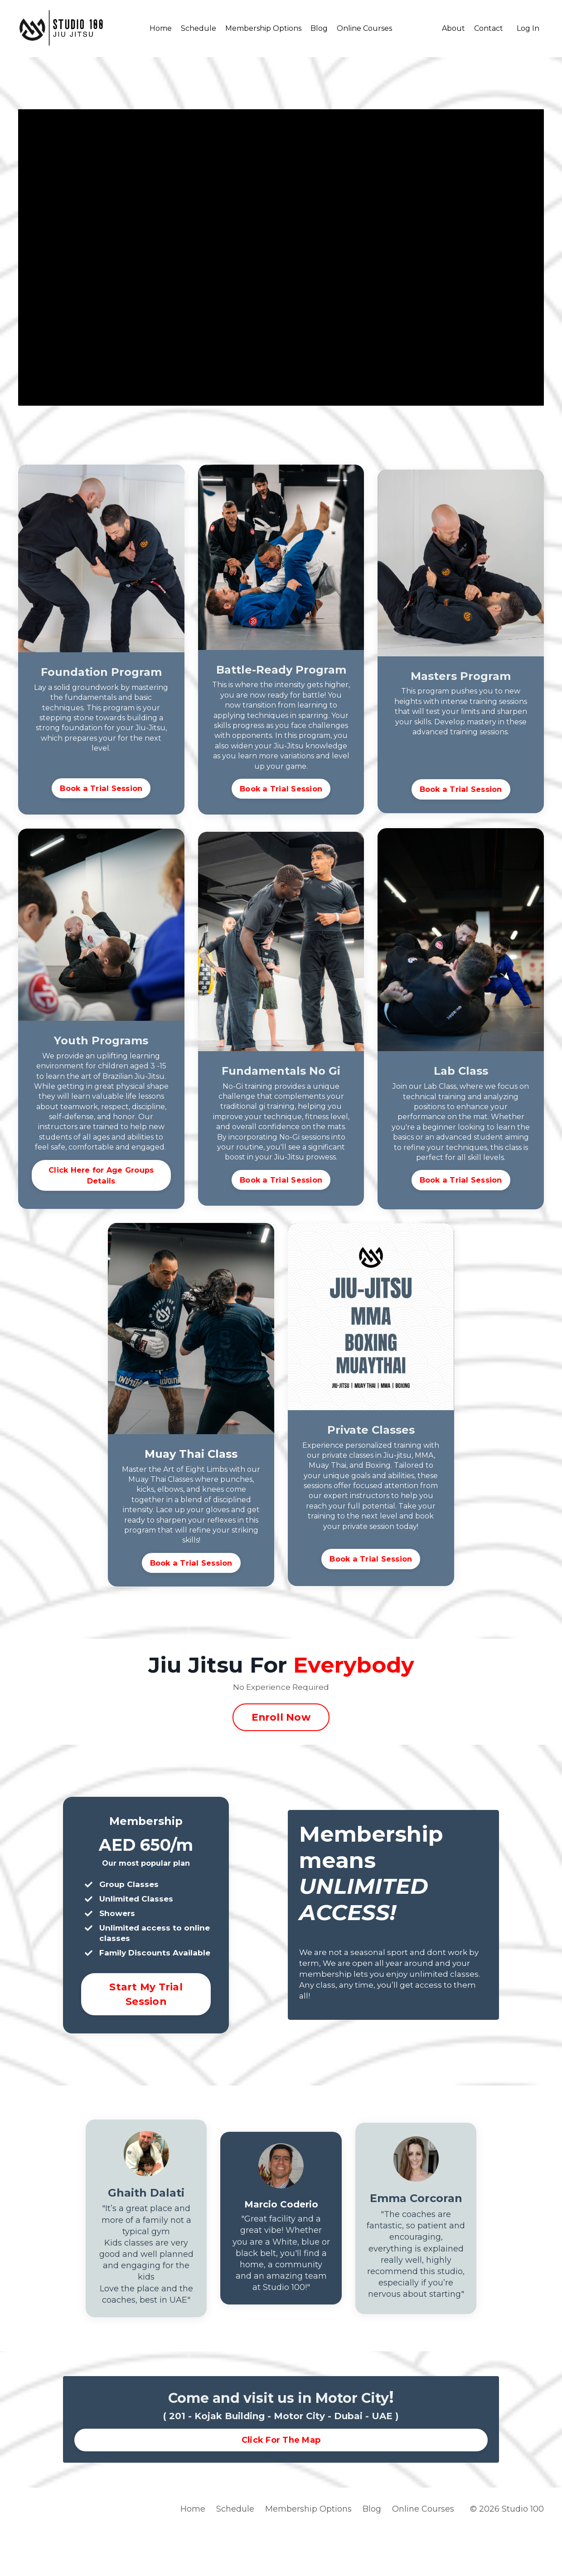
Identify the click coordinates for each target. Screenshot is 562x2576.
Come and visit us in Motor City (278, 2440)
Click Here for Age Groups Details (101, 1179)
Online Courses (364, 28)
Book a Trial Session (101, 788)
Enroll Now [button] (281, 1729)
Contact (488, 28)
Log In (528, 28)
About (453, 28)
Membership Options (263, 28)
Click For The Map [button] (281, 2483)
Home (161, 28)
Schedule (198, 28)
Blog (319, 28)
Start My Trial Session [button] (146, 2021)
